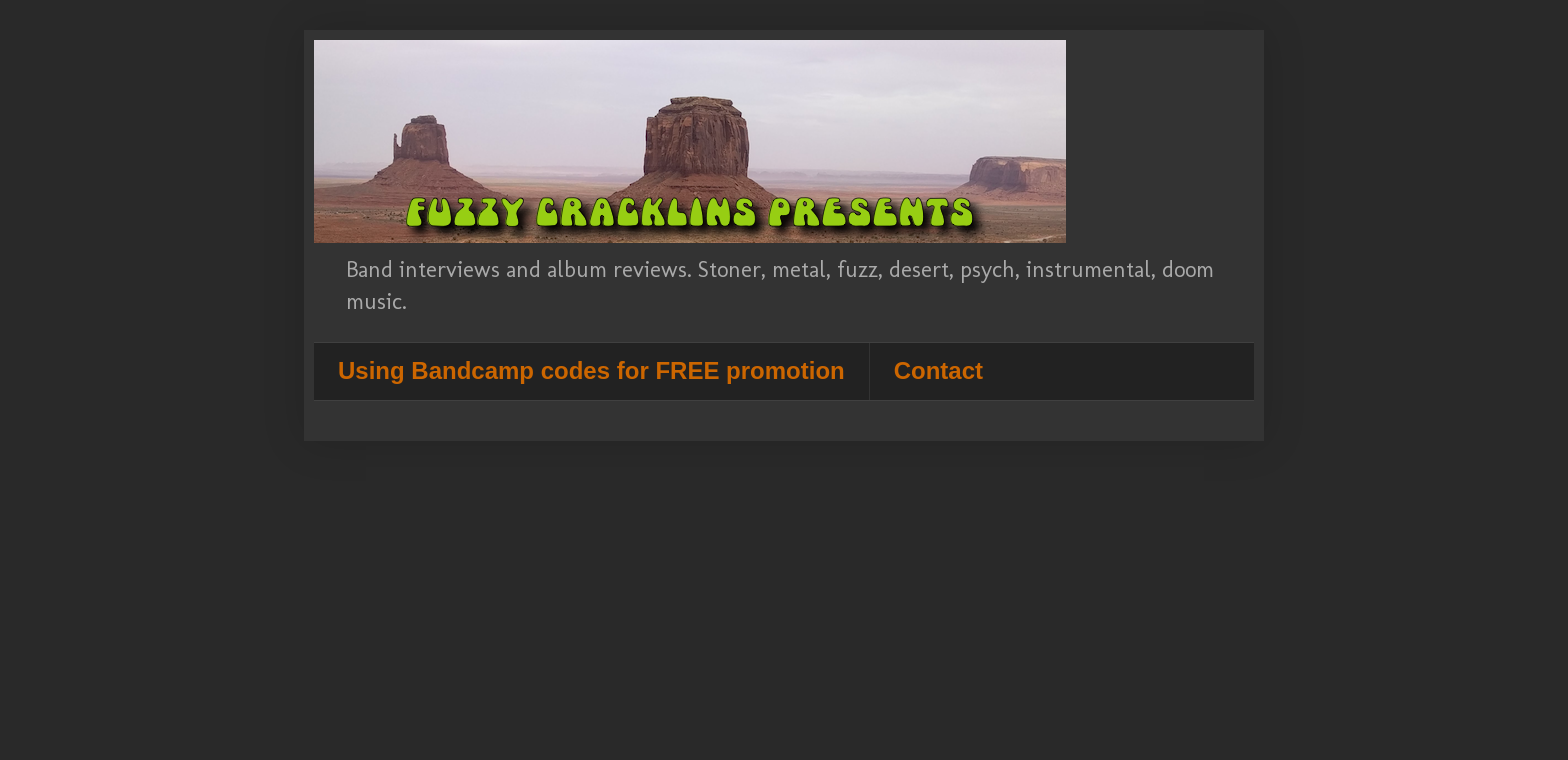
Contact (938, 370)
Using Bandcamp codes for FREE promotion (591, 370)
